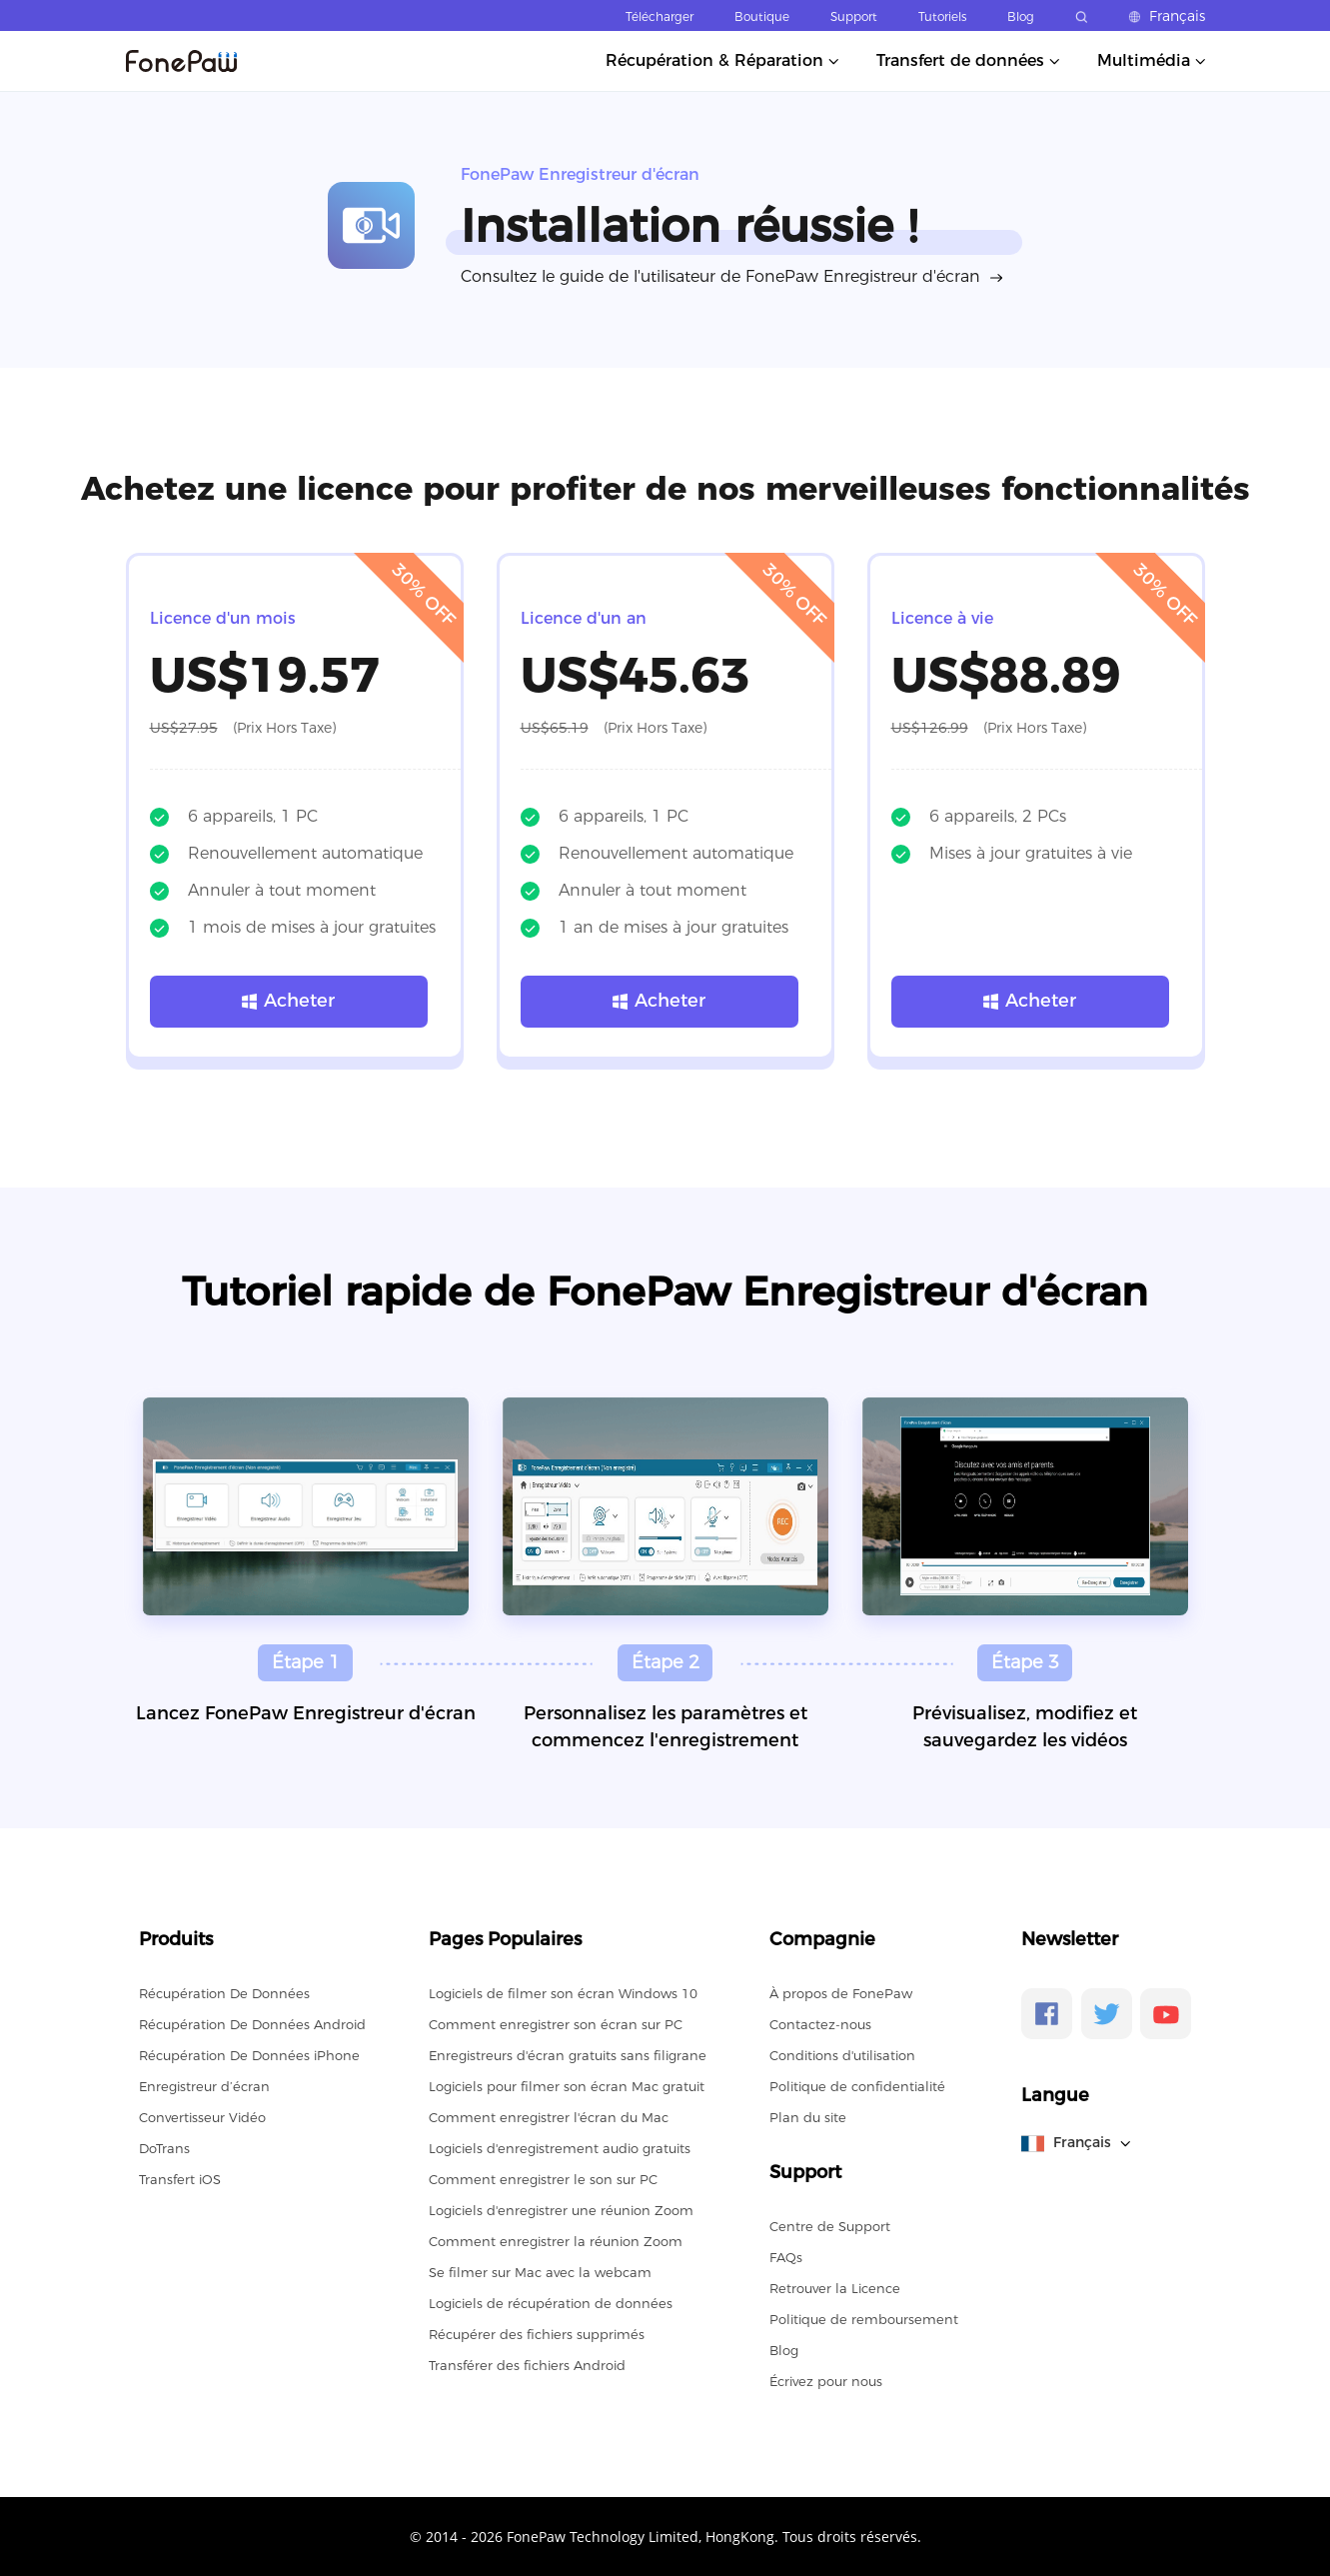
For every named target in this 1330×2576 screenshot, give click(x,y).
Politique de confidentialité (857, 2086)
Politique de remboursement (863, 2319)
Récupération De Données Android (252, 2024)
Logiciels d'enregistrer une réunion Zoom (561, 2210)
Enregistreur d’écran (204, 2086)
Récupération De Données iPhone (249, 2055)
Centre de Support (829, 2226)
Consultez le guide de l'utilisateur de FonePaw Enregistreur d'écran (720, 276)
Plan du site (807, 2117)
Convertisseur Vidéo (202, 2117)
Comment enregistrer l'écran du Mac (548, 2117)
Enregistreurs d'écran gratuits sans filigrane (567, 2055)
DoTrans (164, 2148)
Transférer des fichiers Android (527, 2365)
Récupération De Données (224, 1993)
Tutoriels (942, 16)
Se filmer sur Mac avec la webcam (540, 2272)
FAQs (785, 2257)
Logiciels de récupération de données (550, 2303)
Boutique (761, 16)
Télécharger (659, 16)
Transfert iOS (180, 2179)
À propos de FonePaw (840, 1993)
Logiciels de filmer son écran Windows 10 (563, 1993)
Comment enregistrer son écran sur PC (555, 2024)
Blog (1020, 16)
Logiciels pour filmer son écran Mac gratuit (566, 2086)
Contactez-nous (820, 2024)
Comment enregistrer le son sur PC (543, 2179)
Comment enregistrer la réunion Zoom (555, 2241)
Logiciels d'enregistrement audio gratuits (559, 2148)
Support (853, 16)
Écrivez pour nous (825, 2381)
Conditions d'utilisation (842, 2055)
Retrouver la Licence (834, 2288)
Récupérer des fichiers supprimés (537, 2334)
